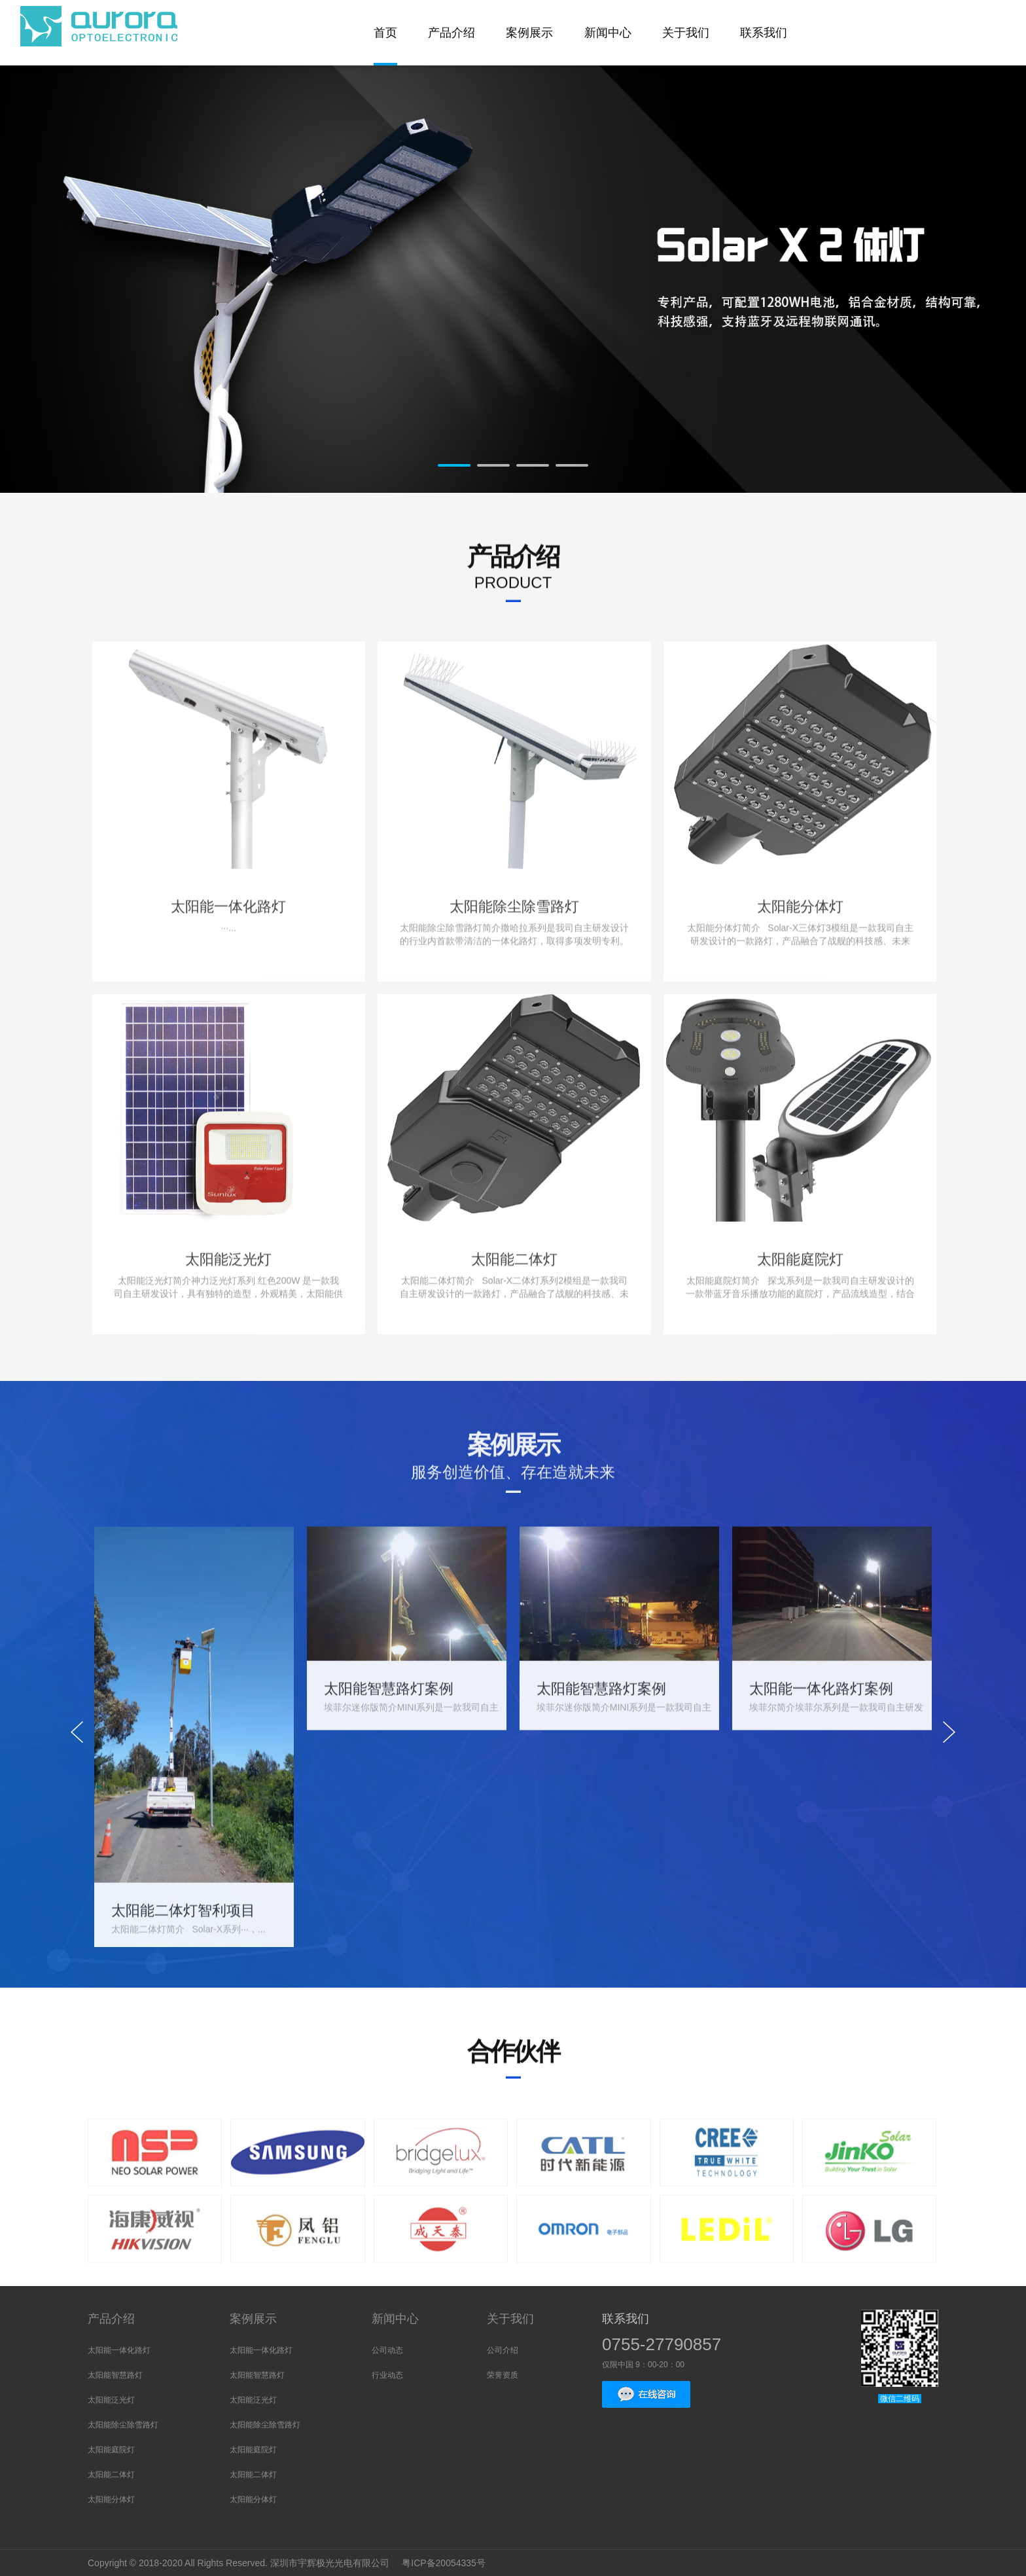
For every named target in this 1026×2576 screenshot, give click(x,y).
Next (913, 287)
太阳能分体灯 (111, 2499)
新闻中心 (395, 2318)
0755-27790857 (661, 2344)
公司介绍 (502, 2350)
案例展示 (253, 2318)
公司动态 (387, 2350)
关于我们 (510, 2318)
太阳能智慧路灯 (115, 2375)
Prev (113, 287)
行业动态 (387, 2375)
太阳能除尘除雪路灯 (123, 2424)
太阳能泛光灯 (111, 2400)
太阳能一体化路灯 (119, 2350)
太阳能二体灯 (111, 2474)
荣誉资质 (502, 2375)
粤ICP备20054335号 (445, 2563)
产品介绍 (111, 2318)
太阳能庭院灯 (111, 2449)
